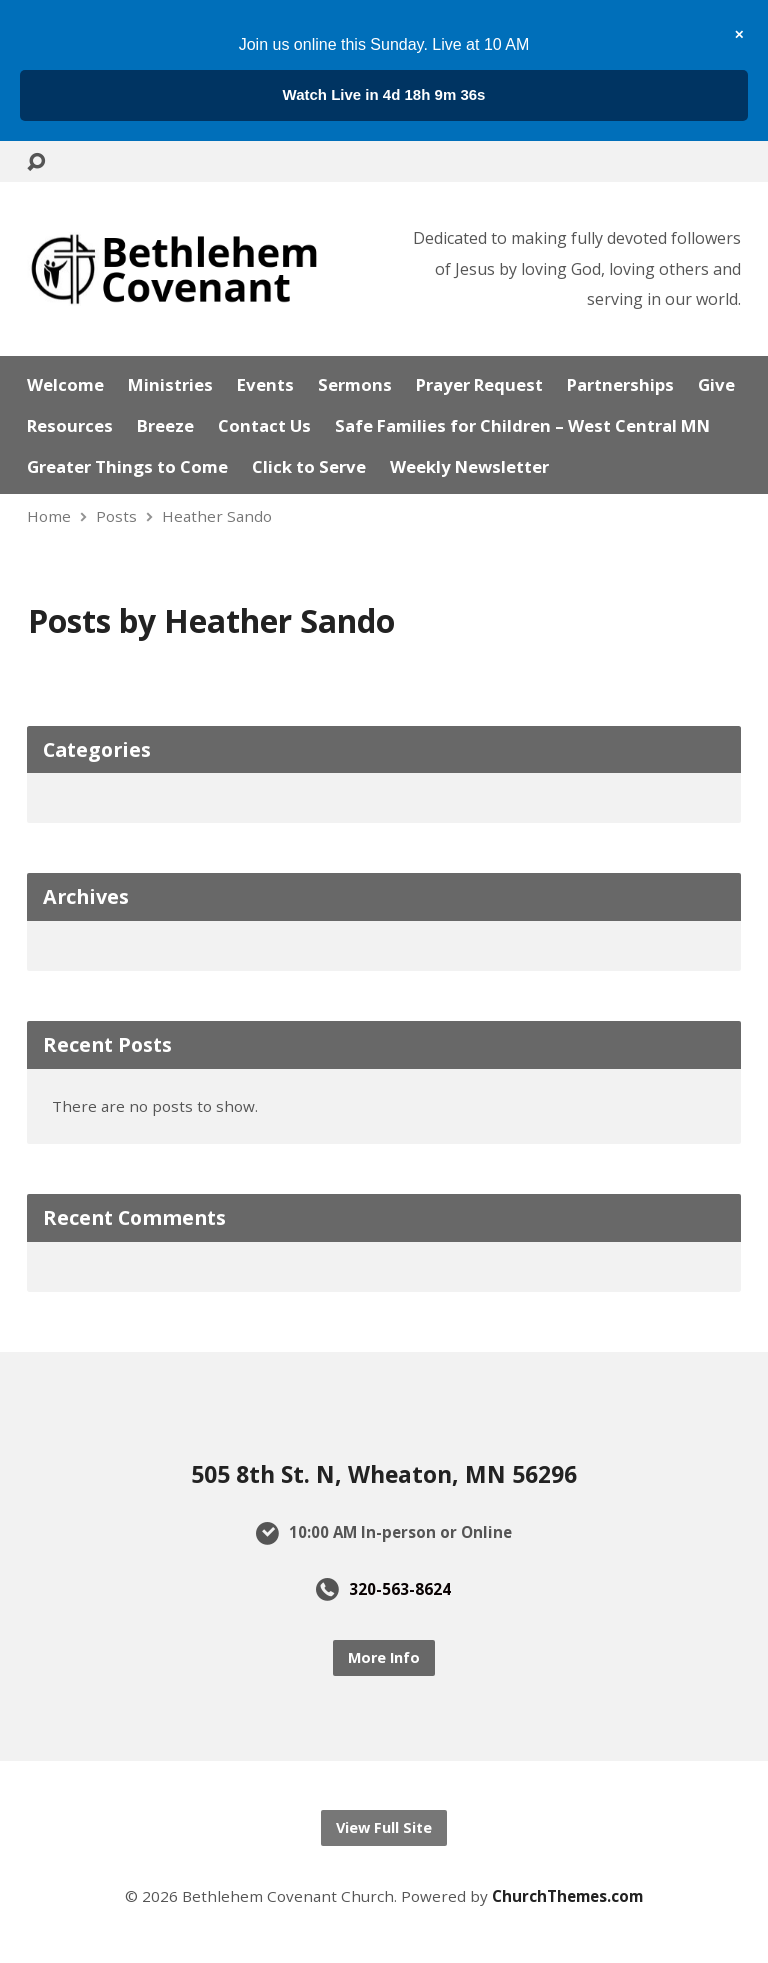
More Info (384, 1657)
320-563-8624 (400, 1589)
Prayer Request (479, 385)
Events (265, 385)
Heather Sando (217, 516)
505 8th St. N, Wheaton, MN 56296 (384, 1474)
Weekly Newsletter (469, 467)
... (384, 94)
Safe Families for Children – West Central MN (522, 426)
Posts (116, 516)
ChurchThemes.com (567, 1896)
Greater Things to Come (127, 467)
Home (49, 516)
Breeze (165, 426)
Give (716, 385)
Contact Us (264, 426)
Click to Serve (309, 467)
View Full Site (384, 1827)
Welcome (65, 385)
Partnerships (620, 385)
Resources (70, 426)
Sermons (355, 385)
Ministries (170, 385)
